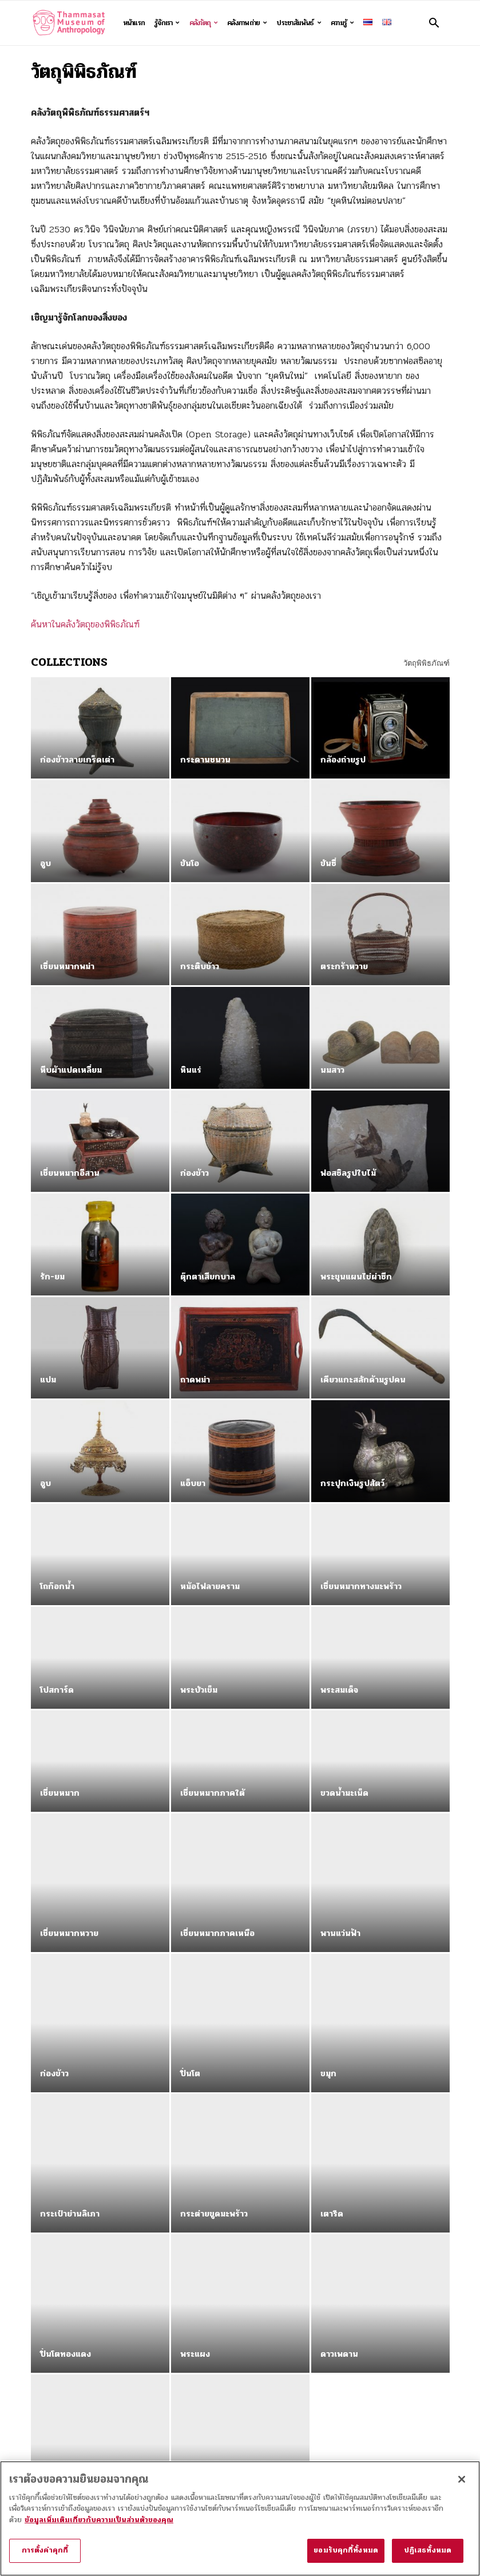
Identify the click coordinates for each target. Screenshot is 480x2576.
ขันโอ (189, 863)
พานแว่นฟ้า (340, 1896)
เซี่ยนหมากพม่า (67, 966)
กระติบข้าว (199, 966)
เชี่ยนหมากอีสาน (70, 1173)
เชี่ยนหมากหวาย (69, 1896)
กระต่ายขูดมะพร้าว (214, 2102)
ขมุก (328, 1999)
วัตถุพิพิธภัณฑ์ (426, 663)
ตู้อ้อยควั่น (198, 2309)
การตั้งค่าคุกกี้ (45, 2556)
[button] (434, 22)
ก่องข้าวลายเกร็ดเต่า (77, 760)
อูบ (45, 863)
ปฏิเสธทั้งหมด (427, 2556)
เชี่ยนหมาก (60, 1793)
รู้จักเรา (167, 23)
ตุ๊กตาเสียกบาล (207, 1276)
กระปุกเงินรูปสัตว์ (352, 1483)
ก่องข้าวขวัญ (63, 2309)
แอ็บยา (192, 1483)
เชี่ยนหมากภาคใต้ (212, 1793)
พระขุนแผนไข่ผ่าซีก (356, 1276)
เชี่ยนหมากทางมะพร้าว (361, 1586)
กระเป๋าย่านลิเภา (70, 2102)
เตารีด (331, 2102)
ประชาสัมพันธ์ (298, 23)
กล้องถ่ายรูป (343, 760)
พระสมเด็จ (339, 1690)
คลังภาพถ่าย (247, 23)
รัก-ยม (52, 1276)
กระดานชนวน (205, 760)
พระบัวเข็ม (198, 1690)
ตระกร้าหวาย (344, 966)
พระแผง (195, 2206)
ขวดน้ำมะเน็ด (344, 1793)
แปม (48, 1379)
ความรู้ (342, 23)
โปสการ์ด (57, 1690)
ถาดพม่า (195, 1379)
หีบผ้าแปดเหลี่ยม (71, 1070)
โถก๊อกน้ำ (57, 1586)
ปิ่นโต (190, 1999)
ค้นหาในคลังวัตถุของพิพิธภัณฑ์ (85, 624)
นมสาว (332, 1070)
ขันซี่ (328, 863)
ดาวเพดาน (339, 2206)
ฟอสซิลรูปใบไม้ (348, 1173)
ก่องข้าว (194, 1173)
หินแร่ (190, 1070)
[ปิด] (461, 2484)
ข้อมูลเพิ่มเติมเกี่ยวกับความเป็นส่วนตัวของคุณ (99, 2525)
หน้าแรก (134, 22)
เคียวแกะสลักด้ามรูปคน (363, 1379)
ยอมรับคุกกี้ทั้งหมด (346, 2556)
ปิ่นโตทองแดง (65, 2206)
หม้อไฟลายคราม (210, 1586)
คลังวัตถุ (203, 23)
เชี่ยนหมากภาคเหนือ (217, 1896)
